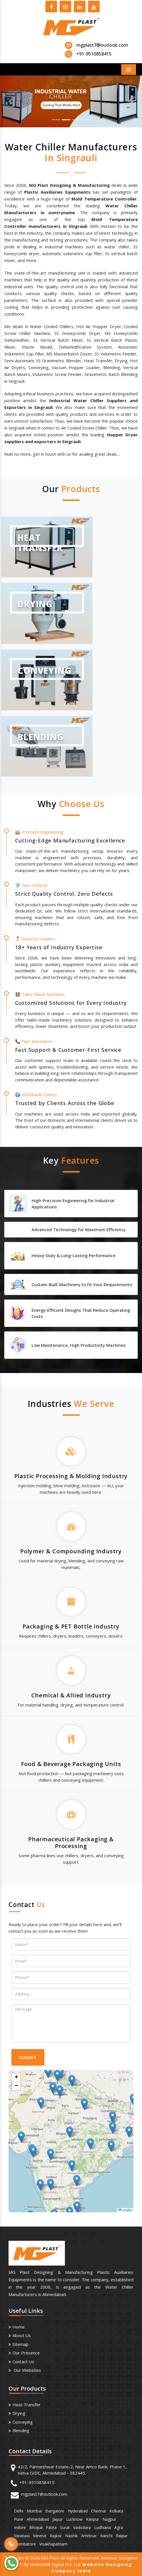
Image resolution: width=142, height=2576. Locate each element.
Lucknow (74, 2519)
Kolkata (116, 2511)
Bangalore (54, 2511)
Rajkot (56, 2535)
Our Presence (26, 2353)
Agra (118, 2527)
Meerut (39, 2535)
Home (19, 2327)
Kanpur (92, 2519)
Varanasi (22, 2535)
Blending (21, 2430)
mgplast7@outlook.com (102, 45)
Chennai (98, 2511)
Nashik (71, 2535)
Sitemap (20, 2344)
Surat (65, 2527)
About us (22, 2335)
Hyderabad (78, 2511)
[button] (10, 101)
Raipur (121, 2535)
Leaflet (125, 2210)
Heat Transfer (27, 2404)
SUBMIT (28, 2057)
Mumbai (34, 2511)
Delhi (18, 2511)
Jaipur (57, 2519)
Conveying (23, 2422)
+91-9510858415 (36, 2482)
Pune (18, 2519)
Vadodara (82, 2527)
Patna (51, 2527)
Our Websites (27, 2370)
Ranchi (106, 2535)
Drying (19, 2413)
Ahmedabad (38, 2519)
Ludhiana (102, 2527)
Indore (20, 2527)
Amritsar (89, 2535)
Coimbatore (25, 2544)
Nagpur (109, 2519)
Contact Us (23, 2361)
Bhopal (35, 2527)
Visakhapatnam (53, 2544)
